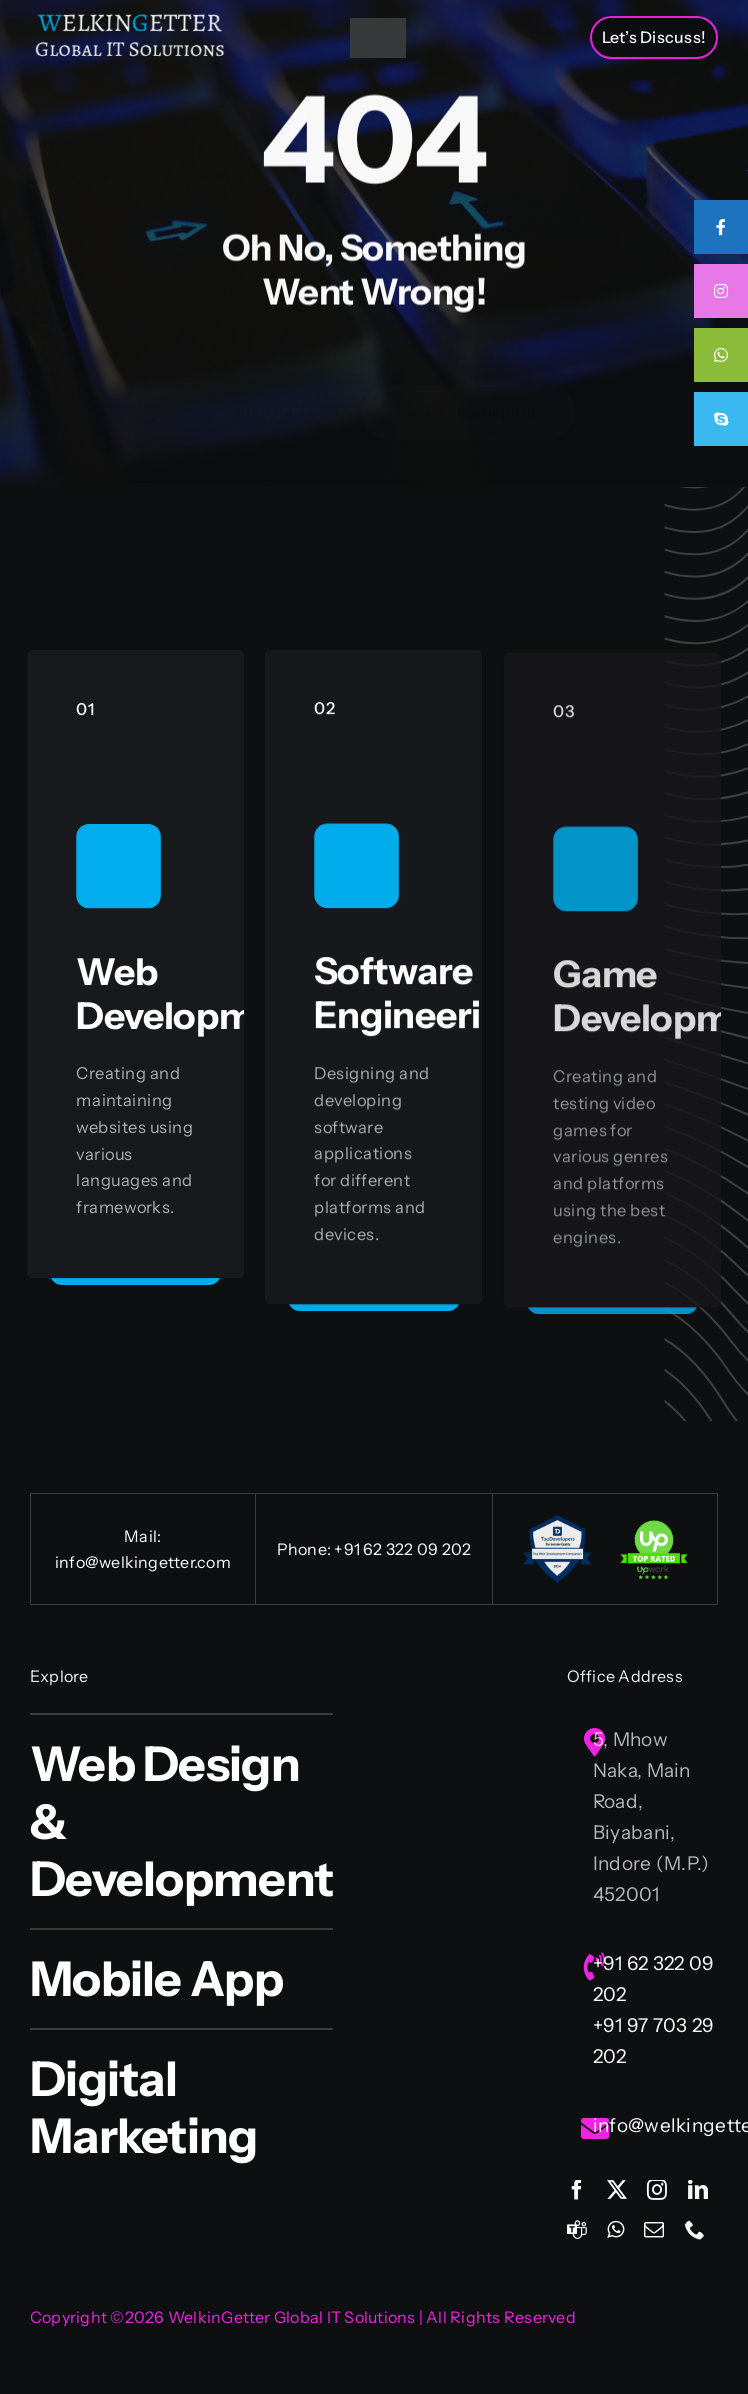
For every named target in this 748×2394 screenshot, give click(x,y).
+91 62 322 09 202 (402, 1549)
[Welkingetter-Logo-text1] (130, 19)
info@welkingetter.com (143, 1562)
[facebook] (577, 2190)
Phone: (306, 1549)
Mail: (142, 1536)
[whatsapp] (615, 2230)
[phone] (695, 2230)
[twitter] (617, 2190)
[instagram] (657, 2190)
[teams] (577, 2230)
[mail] (654, 2230)
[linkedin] (698, 2190)
